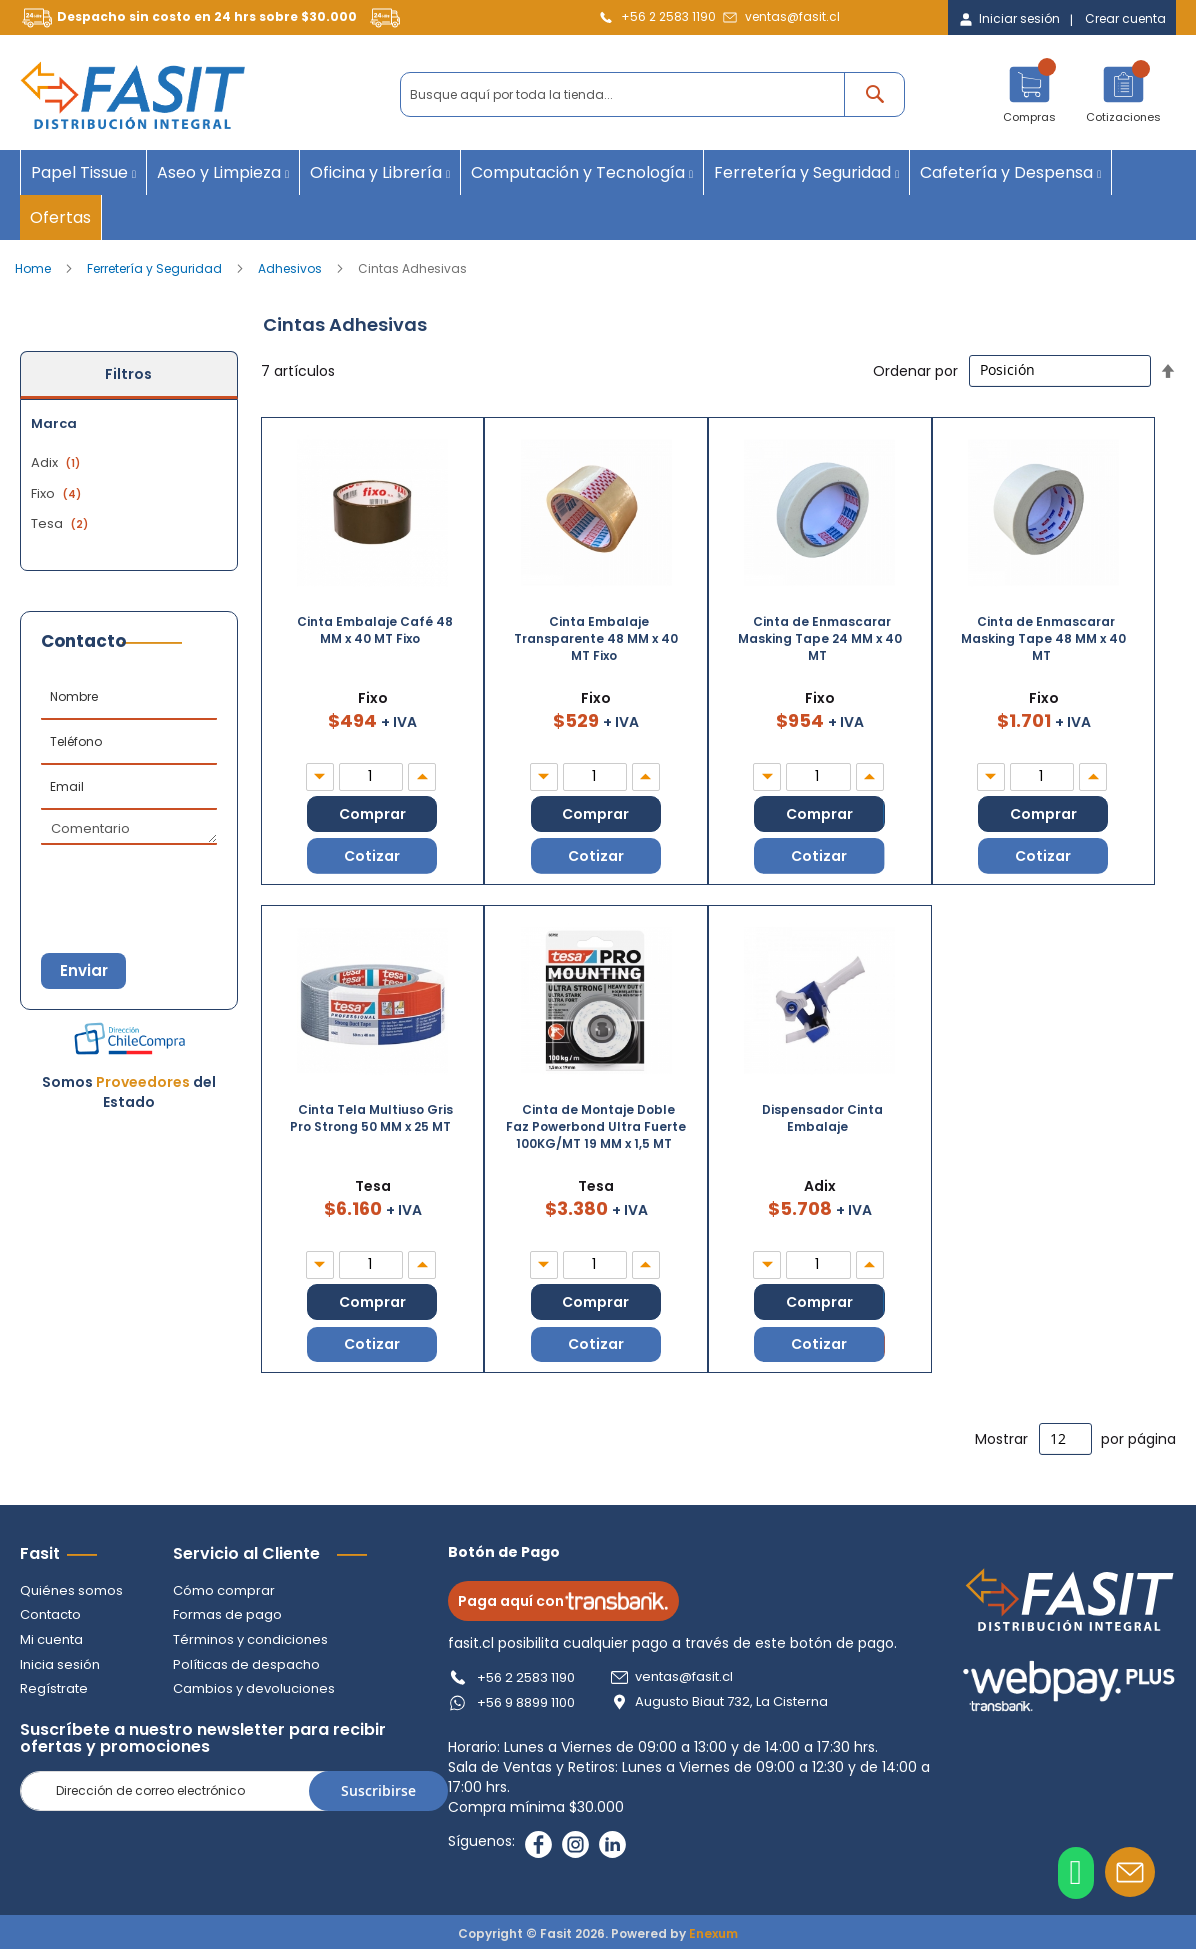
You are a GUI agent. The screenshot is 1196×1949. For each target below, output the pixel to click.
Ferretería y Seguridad (156, 268)
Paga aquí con (569, 1598)
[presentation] (140, 880)
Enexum (713, 1930)
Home (34, 268)
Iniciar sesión (1019, 19)
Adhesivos (291, 268)
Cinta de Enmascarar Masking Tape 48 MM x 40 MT (1043, 638)
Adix (58, 462)
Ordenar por (915, 370)
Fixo (58, 493)
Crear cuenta (1125, 19)
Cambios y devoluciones (254, 1685)
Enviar (90, 972)
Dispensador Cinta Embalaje (822, 1117)
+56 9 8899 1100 (532, 1699)
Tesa (62, 523)
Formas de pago (227, 1612)
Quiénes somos (71, 1587)
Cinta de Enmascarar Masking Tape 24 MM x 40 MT (820, 638)
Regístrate (54, 1685)
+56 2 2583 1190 (668, 16)
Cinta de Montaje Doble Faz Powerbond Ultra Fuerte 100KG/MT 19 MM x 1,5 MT (596, 1125)
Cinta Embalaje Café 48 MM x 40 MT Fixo (375, 630)
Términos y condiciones (250, 1636)
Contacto (50, 1612)
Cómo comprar (224, 1587)
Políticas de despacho (246, 1661)
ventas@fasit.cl (792, 16)
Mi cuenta (51, 1636)
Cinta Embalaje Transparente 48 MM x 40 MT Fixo (596, 638)
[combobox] (652, 94)
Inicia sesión (60, 1661)
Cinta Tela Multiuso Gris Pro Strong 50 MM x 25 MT (371, 1117)
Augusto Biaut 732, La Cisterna (737, 1699)
